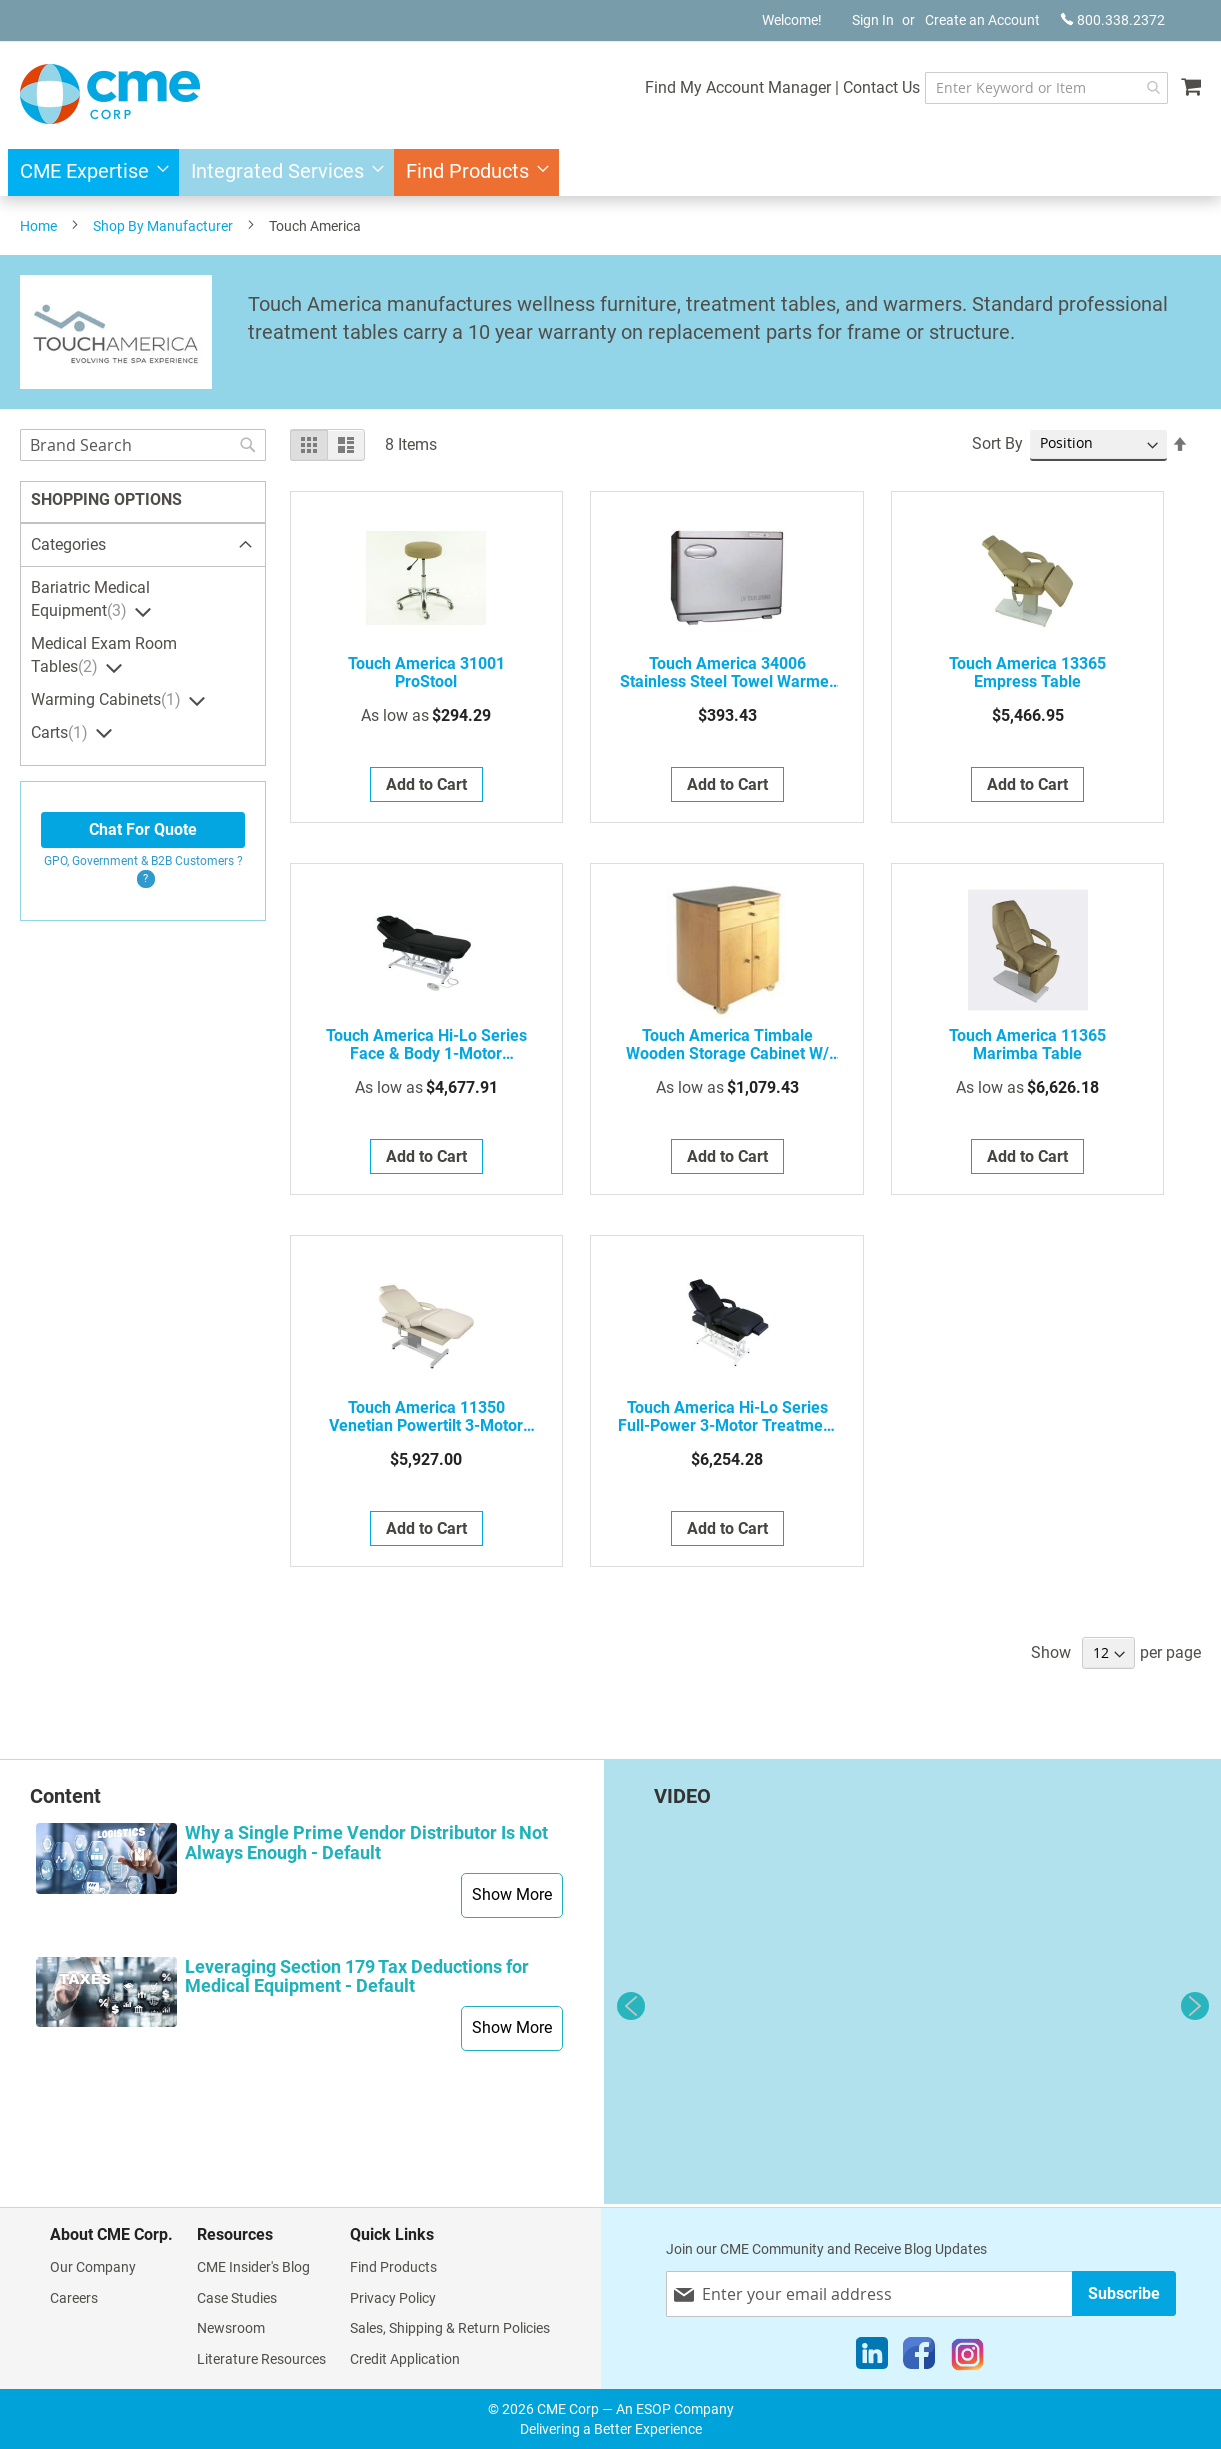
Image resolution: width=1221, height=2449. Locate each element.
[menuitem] (88, 172)
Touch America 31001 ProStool (426, 673)
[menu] (610, 172)
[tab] (143, 546)
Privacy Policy (393, 2298)
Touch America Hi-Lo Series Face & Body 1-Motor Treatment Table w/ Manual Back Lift (426, 1045)
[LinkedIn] (872, 2358)
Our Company (93, 2267)
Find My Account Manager (698, 87)
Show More (512, 1894)
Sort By (997, 443)
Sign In (873, 20)
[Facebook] (919, 2358)
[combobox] (1026, 88)
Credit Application (405, 2359)
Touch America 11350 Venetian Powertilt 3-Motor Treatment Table (426, 1417)
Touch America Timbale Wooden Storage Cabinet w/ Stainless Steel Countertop (727, 1045)
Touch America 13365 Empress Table (1027, 673)
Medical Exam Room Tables (104, 655)
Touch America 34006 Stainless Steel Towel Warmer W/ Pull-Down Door (727, 673)
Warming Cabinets (108, 700)
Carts (62, 733)
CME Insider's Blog (253, 2267)
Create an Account (982, 20)
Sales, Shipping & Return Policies (450, 2328)
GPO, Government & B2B (143, 861)
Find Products (393, 2267)
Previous (631, 2006)
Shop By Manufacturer (163, 226)
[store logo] (110, 94)
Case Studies (237, 2298)
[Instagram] (967, 2358)
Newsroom (231, 2328)
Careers (74, 2298)
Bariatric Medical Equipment (90, 599)
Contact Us (841, 87)
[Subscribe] (1124, 2293)
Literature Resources (261, 2359)
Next (1195, 2006)
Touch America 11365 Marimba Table (1027, 1045)
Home (38, 226)
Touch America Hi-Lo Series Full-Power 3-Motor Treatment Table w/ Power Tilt (727, 1417)
